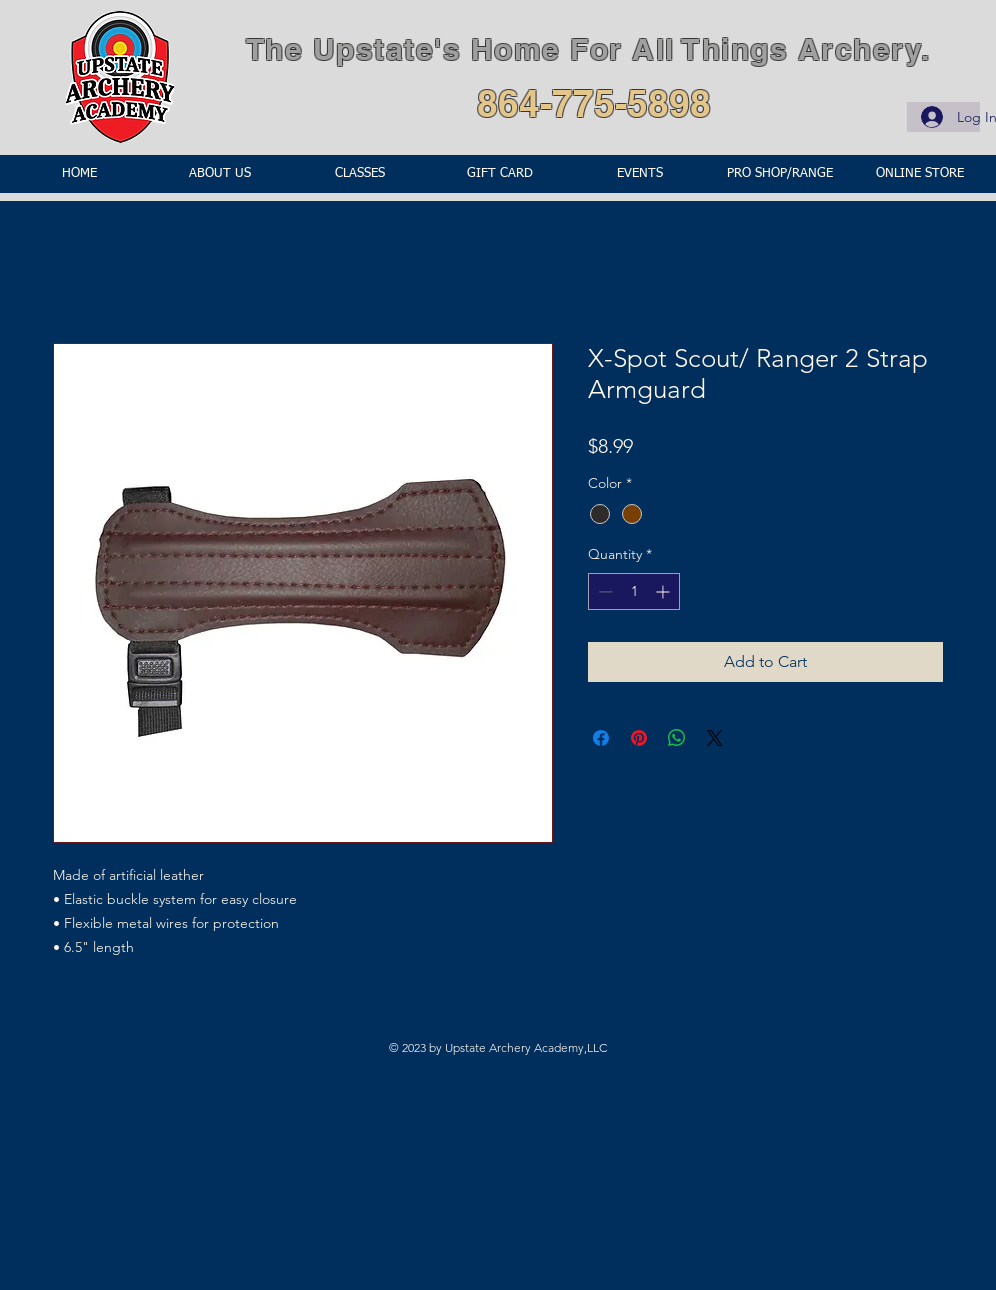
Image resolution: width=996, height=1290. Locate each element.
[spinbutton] (634, 591)
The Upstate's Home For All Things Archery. (588, 49)
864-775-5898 (594, 103)
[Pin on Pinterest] (639, 738)
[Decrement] (603, 591)
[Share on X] (715, 738)
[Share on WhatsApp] (677, 738)
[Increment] (664, 591)
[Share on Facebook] (601, 738)
